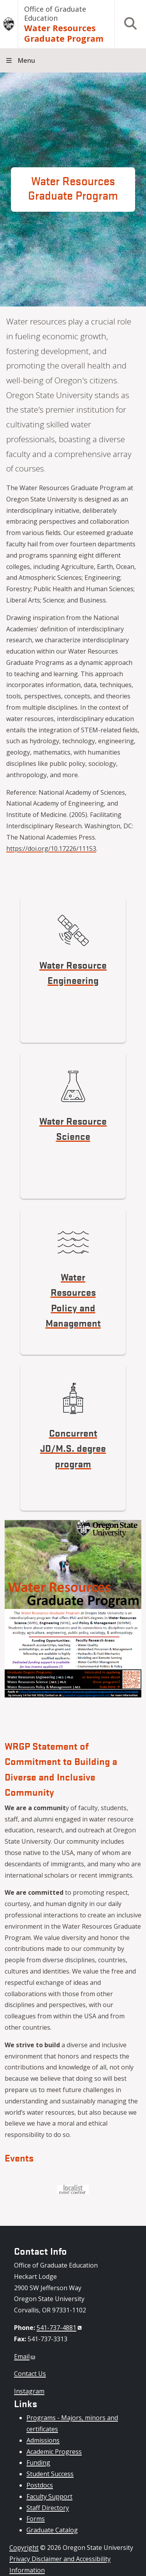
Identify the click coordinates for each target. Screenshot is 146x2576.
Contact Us (30, 2373)
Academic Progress (54, 2451)
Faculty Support (49, 2496)
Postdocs (39, 2485)
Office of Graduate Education (55, 13)
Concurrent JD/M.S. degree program (73, 1447)
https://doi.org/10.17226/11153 (51, 848)
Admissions (43, 2440)
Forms (35, 2518)
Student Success (50, 2474)
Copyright (24, 2547)
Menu (26, 60)
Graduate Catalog (52, 2530)
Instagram (29, 2391)
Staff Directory (47, 2507)
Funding (38, 2462)
